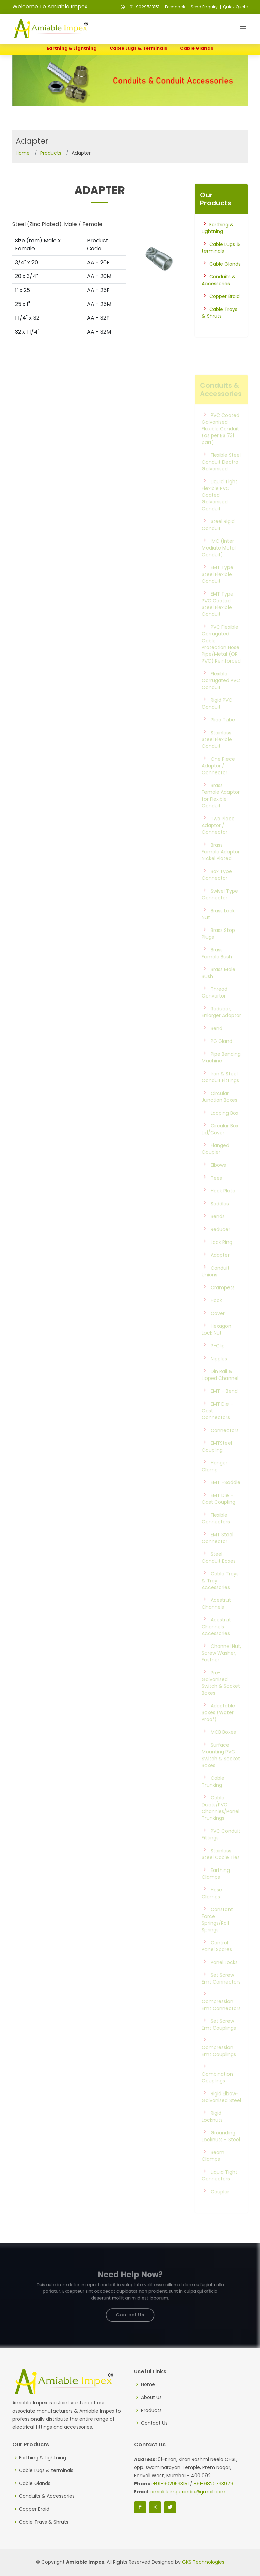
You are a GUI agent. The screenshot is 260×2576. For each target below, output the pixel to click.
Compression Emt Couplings (219, 2064)
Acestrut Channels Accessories (216, 1640)
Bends (218, 1230)
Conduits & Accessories (219, 290)
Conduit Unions (216, 1285)
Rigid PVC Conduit (217, 717)
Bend (216, 1041)
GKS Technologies (203, 2562)
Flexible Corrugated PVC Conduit (221, 694)
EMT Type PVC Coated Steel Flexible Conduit (217, 617)
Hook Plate (223, 1204)
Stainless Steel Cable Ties (221, 1867)
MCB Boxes (223, 1745)
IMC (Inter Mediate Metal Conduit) (219, 561)
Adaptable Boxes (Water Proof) (218, 1726)
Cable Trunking (213, 1795)
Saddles (220, 1217)
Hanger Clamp (215, 1479)
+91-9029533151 (140, 7)
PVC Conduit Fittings (221, 1848)
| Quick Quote (233, 7)
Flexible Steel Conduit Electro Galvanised (221, 475)
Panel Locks (224, 1975)
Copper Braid (224, 306)
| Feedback (173, 7)
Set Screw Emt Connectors (221, 1992)
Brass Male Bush (218, 986)
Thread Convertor (215, 1006)
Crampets (223, 1301)
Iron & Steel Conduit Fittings (220, 1090)
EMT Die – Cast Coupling (218, 1512)
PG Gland (221, 1054)
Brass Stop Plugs (218, 947)
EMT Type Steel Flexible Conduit (217, 588)
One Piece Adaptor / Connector (218, 779)
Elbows (218, 1178)
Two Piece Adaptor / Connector (218, 839)
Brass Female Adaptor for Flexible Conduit (221, 809)
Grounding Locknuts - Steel (221, 2149)
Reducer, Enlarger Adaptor (221, 1025)
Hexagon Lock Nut (216, 1343)
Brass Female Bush (217, 966)
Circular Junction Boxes (219, 1110)
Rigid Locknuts (212, 2130)
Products (50, 153)
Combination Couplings (217, 2091)
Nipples (219, 1372)
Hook (216, 1314)
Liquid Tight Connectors (219, 2189)
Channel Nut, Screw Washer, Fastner (221, 1666)
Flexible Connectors (216, 1532)
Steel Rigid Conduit (218, 538)
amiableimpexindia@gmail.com (187, 2491)
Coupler (220, 2205)
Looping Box (224, 1126)
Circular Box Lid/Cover (220, 1142)
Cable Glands (196, 48)
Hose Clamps (212, 1906)
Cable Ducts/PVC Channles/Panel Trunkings (220, 1821)
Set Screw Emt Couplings (219, 2038)
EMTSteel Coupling (217, 1460)
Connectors (225, 1443)
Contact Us (130, 2311)
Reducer (220, 1242)
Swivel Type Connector (220, 908)
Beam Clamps (213, 2169)
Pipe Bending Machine (221, 1071)
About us (151, 2397)
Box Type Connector (217, 888)
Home (23, 153)
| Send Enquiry (202, 7)
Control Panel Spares (217, 1959)
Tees (216, 1191)
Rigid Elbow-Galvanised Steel (221, 2110)
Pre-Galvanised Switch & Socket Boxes (221, 1696)
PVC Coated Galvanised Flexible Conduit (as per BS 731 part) (220, 442)
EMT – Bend (224, 1404)
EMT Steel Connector (217, 1551)
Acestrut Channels (216, 1617)
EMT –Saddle (225, 1496)
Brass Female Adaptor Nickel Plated (221, 865)
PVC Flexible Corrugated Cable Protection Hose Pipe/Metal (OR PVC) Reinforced (221, 657)
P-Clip (218, 1359)
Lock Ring (221, 1255)
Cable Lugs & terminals (138, 48)
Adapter (220, 1268)
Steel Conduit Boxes (219, 1571)
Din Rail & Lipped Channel (220, 1388)
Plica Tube (223, 733)
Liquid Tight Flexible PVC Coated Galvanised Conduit (219, 508)
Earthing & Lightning (72, 48)
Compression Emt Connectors (221, 2018)
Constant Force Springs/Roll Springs (217, 1933)
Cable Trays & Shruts (219, 322)
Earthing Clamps (216, 1887)
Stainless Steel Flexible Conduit (217, 753)
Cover (218, 1326)
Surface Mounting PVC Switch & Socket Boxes (221, 1768)
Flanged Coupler (215, 1162)
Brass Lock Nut (218, 927)
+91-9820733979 (213, 2483)
